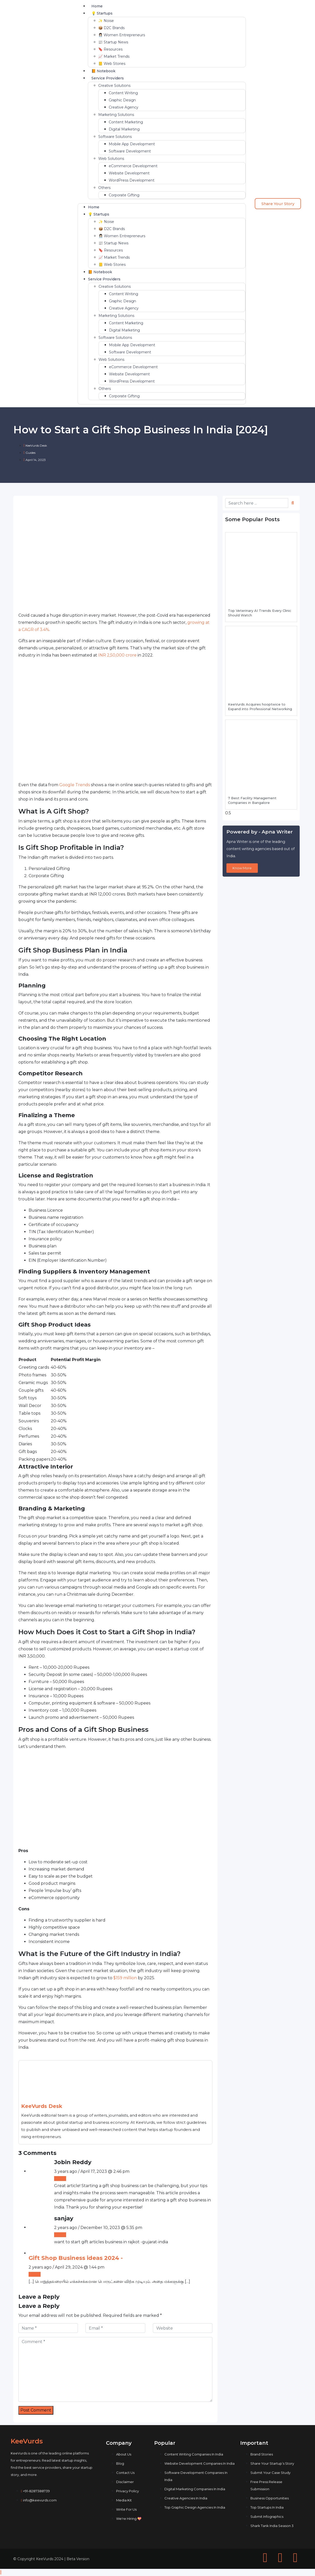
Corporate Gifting (124, 195)
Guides (30, 453)
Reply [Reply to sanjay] (60, 2234)
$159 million (125, 1977)
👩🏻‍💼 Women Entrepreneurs (121, 35)
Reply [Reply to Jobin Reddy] (60, 2178)
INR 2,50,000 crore (117, 655)
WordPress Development (131, 180)
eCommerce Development (133, 166)
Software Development (130, 151)
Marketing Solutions (116, 114)
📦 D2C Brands (111, 28)
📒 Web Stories (111, 63)
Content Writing (123, 93)
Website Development (129, 173)
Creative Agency (123, 107)
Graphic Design (122, 100)
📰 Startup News (113, 42)
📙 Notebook (103, 71)
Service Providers (107, 78)
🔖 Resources (110, 49)
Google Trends (74, 784)
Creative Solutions (114, 85)
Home (97, 6)
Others (104, 187)
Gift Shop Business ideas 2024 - (76, 2258)
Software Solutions (115, 136)
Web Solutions (111, 158)
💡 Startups (102, 13)
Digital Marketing (124, 129)
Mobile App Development (132, 144)
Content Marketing (126, 122)
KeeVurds (27, 2441)
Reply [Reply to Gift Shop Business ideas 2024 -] (35, 2274)
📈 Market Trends (113, 56)
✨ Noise (106, 20)
